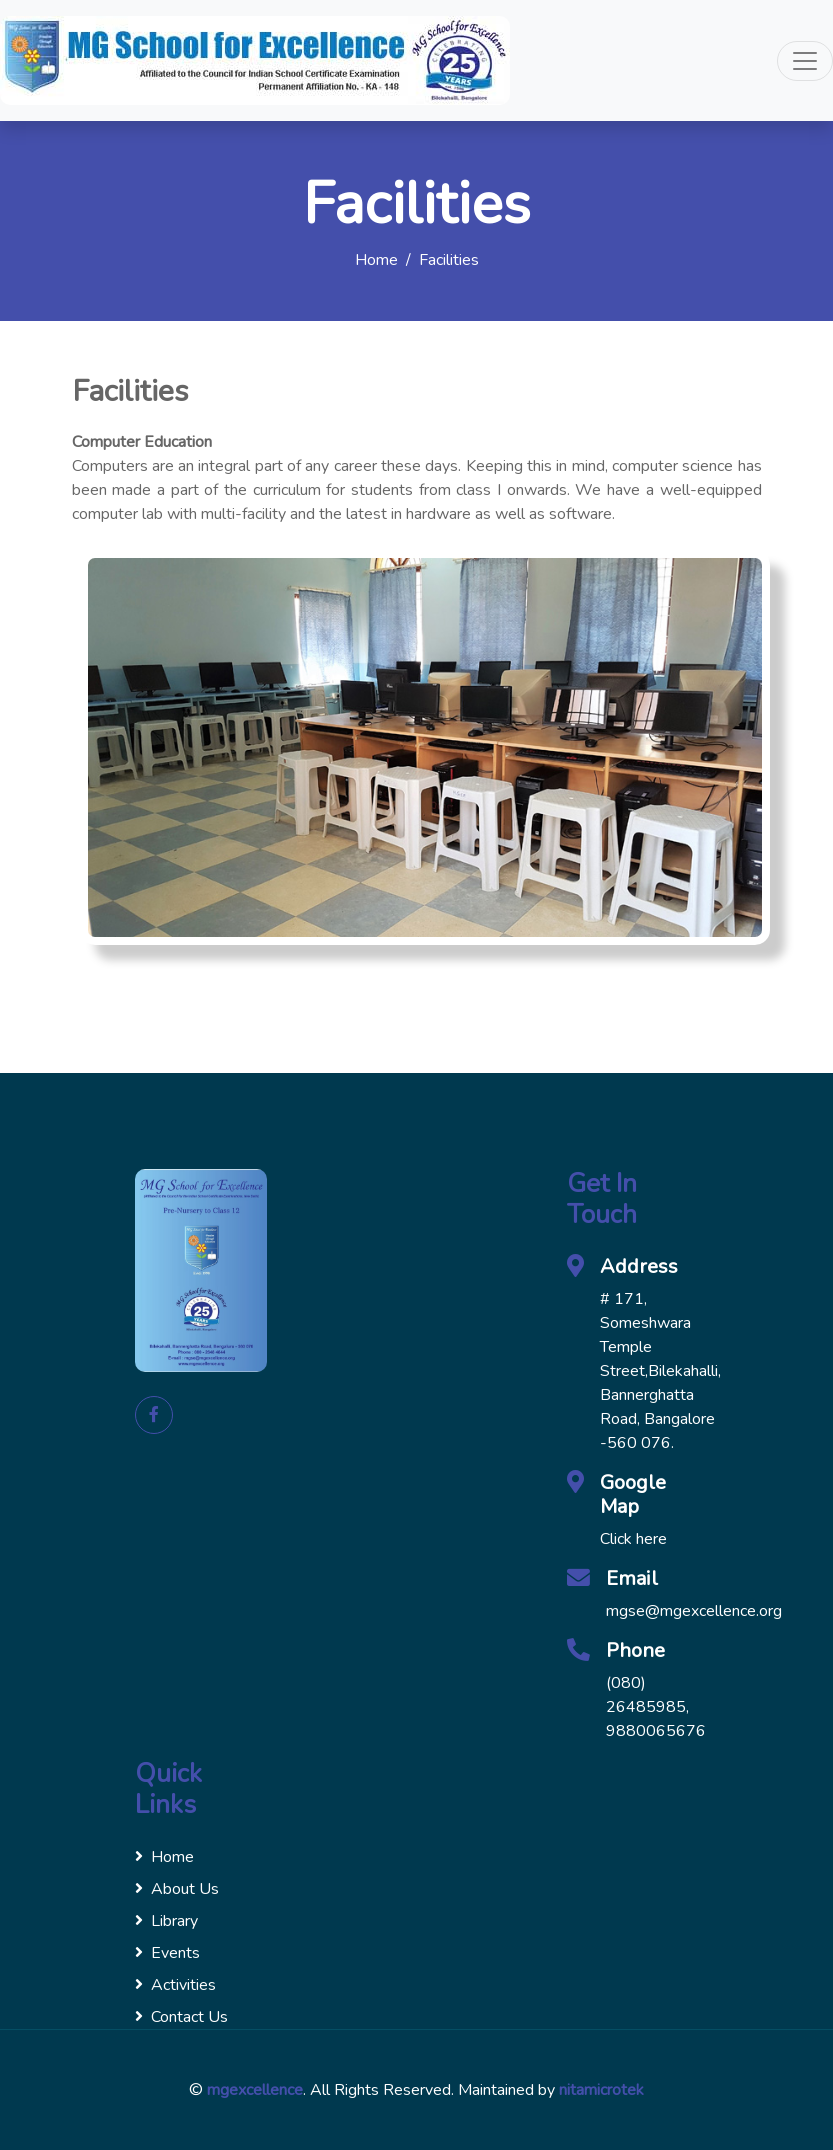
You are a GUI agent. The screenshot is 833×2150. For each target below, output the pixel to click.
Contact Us (181, 2017)
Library (166, 1921)
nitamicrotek (601, 2090)
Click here (633, 1539)
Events (167, 1953)
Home (376, 260)
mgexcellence (255, 2090)
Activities (175, 1985)
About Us (177, 1889)
